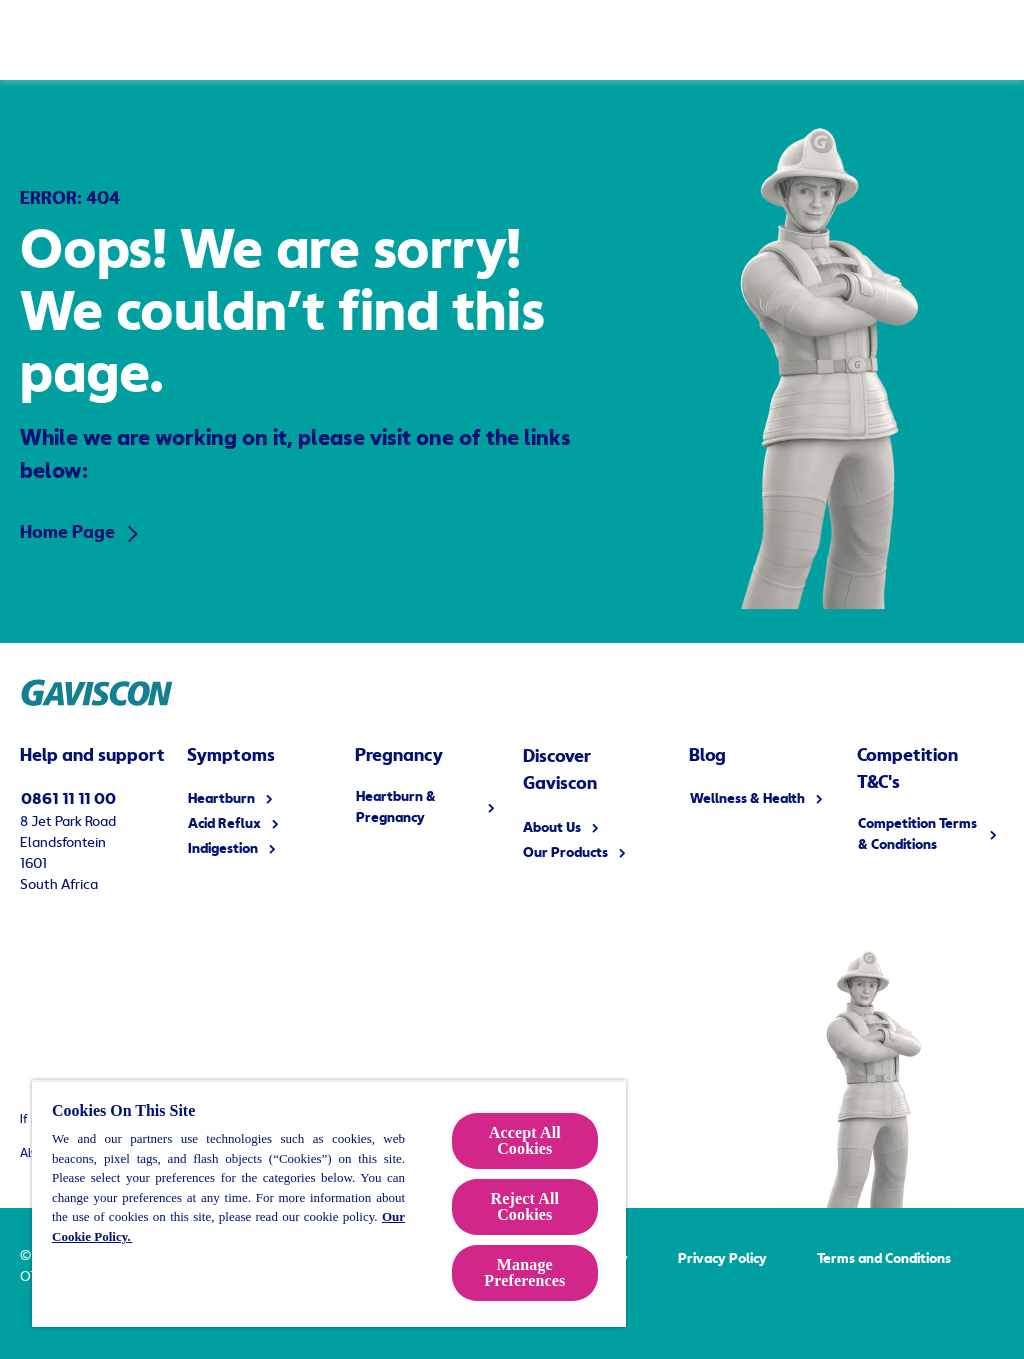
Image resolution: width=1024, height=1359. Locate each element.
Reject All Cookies (524, 1206)
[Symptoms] (275, 40)
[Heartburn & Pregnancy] (466, 40)
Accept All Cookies (525, 1140)
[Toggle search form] (984, 40)
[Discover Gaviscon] (666, 40)
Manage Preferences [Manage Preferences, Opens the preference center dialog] (524, 1272)
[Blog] (832, 40)
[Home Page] (78, 39)
